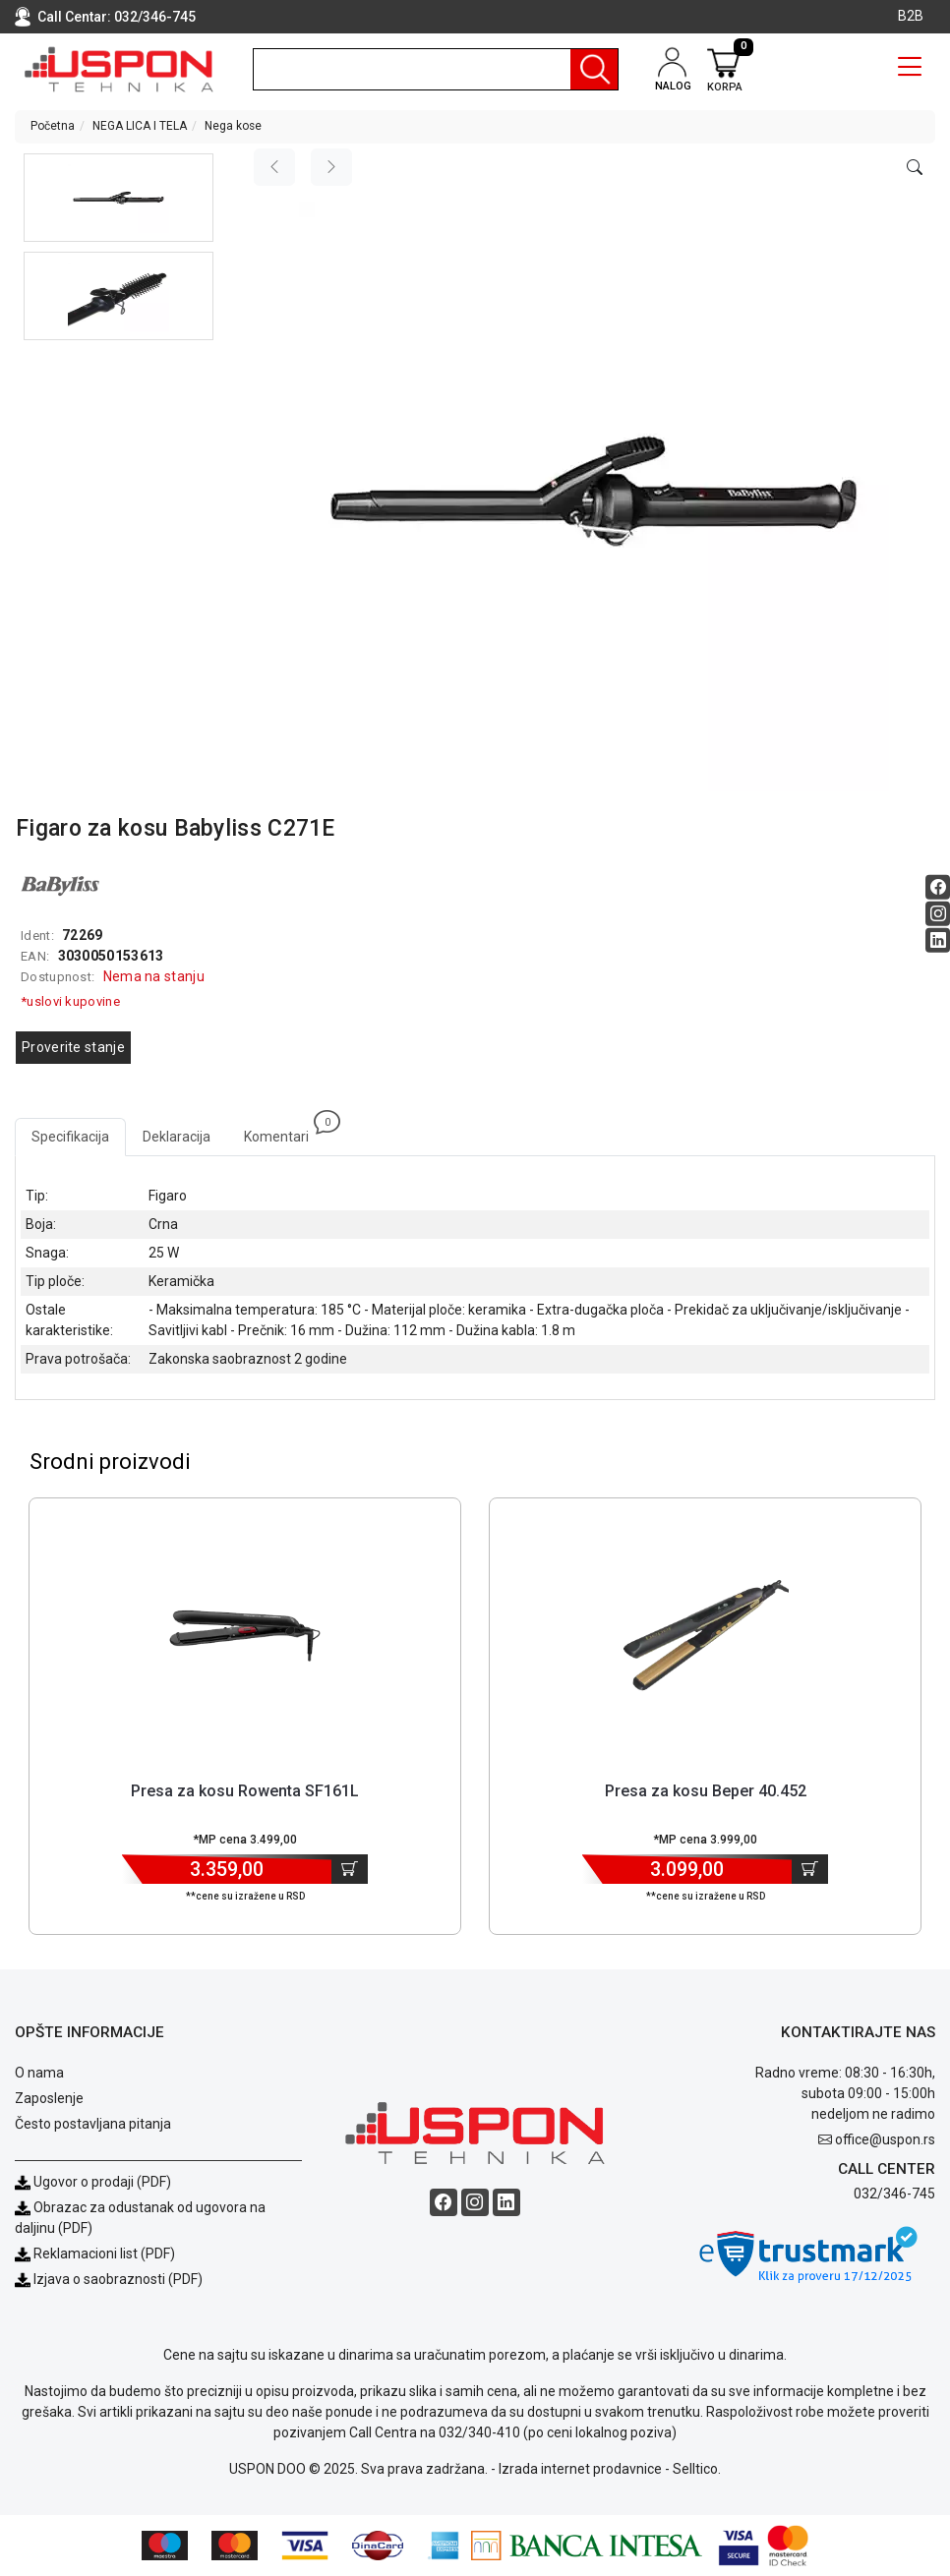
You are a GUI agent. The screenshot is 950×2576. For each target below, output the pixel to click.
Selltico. (697, 2469)
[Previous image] (274, 167)
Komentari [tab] (285, 1131)
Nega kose (233, 126)
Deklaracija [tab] (176, 1136)
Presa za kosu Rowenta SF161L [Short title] (245, 1791)
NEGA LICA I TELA (139, 126)
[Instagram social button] (937, 914)
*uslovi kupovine (70, 1001)
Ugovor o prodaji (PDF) (93, 2182)
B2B (910, 16)
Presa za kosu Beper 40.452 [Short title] (705, 1791)
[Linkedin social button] (937, 940)
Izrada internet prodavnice (580, 2469)
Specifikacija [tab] (70, 1136)
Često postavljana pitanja (93, 2124)
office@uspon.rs (885, 2139)
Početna (52, 126)
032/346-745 (155, 17)
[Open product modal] (914, 168)
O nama (39, 2072)
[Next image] (331, 167)
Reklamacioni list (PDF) (95, 2253)
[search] (436, 69)
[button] (118, 197)
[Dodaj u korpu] (349, 1869)
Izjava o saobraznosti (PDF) (118, 2279)
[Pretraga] (594, 69)
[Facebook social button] (937, 887)
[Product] (244, 1636)
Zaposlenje (49, 2098)
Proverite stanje (73, 1047)
